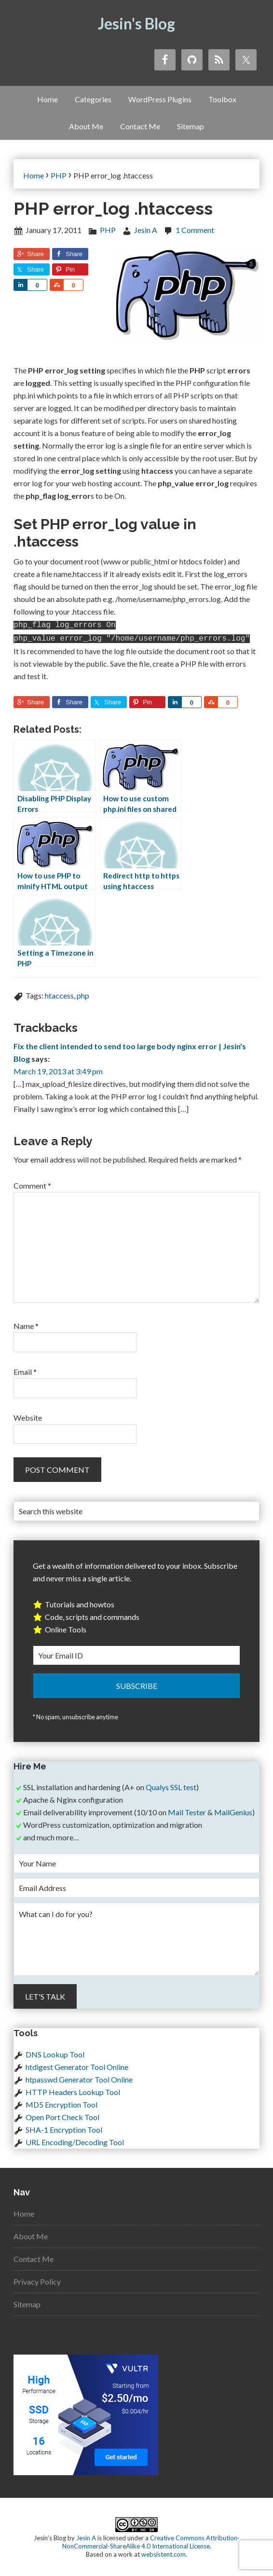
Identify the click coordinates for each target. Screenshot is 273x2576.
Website (28, 1415)
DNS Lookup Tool (55, 2052)
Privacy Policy (37, 2279)
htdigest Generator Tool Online (77, 2064)
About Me (31, 2234)
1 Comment (195, 229)
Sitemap (27, 2302)
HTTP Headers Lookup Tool (73, 2090)
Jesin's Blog (136, 23)
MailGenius (233, 1810)
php (83, 993)
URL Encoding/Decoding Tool (75, 2140)
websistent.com (163, 2552)
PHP (108, 229)
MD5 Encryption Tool (61, 2102)
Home (24, 2211)
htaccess (59, 993)
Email (25, 1369)
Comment (32, 1183)
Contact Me (34, 2256)
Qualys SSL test (171, 1785)
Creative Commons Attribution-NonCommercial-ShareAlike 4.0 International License (151, 2540)
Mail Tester (187, 1810)
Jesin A (86, 2536)
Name (26, 1324)
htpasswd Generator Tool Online (79, 2077)
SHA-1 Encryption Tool (64, 2127)
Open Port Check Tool (62, 2115)
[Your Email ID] (136, 1653)
